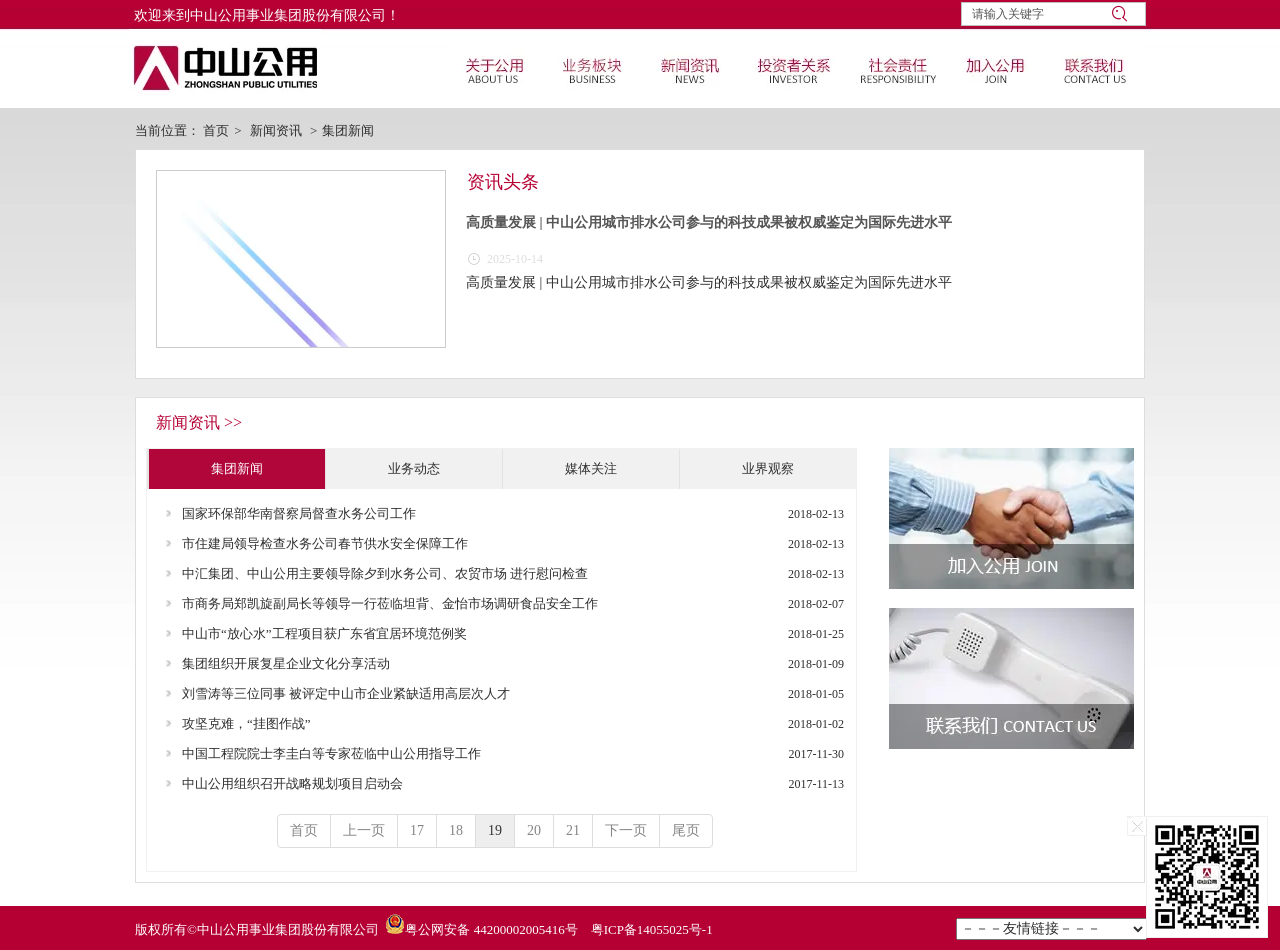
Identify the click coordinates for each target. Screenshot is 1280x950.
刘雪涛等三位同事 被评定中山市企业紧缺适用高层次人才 (346, 693)
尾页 (686, 830)
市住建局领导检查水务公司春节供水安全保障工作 (325, 543)
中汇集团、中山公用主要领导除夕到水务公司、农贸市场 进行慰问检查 (385, 573)
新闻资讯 (276, 130)
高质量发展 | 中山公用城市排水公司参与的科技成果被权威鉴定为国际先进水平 (709, 222)
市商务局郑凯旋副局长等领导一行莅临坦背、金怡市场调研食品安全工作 (390, 603)
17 (417, 830)
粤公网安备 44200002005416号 (491, 929)
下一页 (626, 830)
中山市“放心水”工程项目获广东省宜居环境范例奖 (324, 633)
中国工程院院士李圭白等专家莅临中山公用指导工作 (331, 753)
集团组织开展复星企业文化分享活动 (286, 663)
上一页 (364, 830)
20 (534, 830)
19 (495, 830)
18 (456, 830)
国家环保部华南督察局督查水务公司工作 (299, 513)
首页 (216, 130)
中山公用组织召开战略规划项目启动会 (292, 783)
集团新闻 (348, 130)
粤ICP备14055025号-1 (652, 929)
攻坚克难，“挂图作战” (246, 723)
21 (573, 830)
